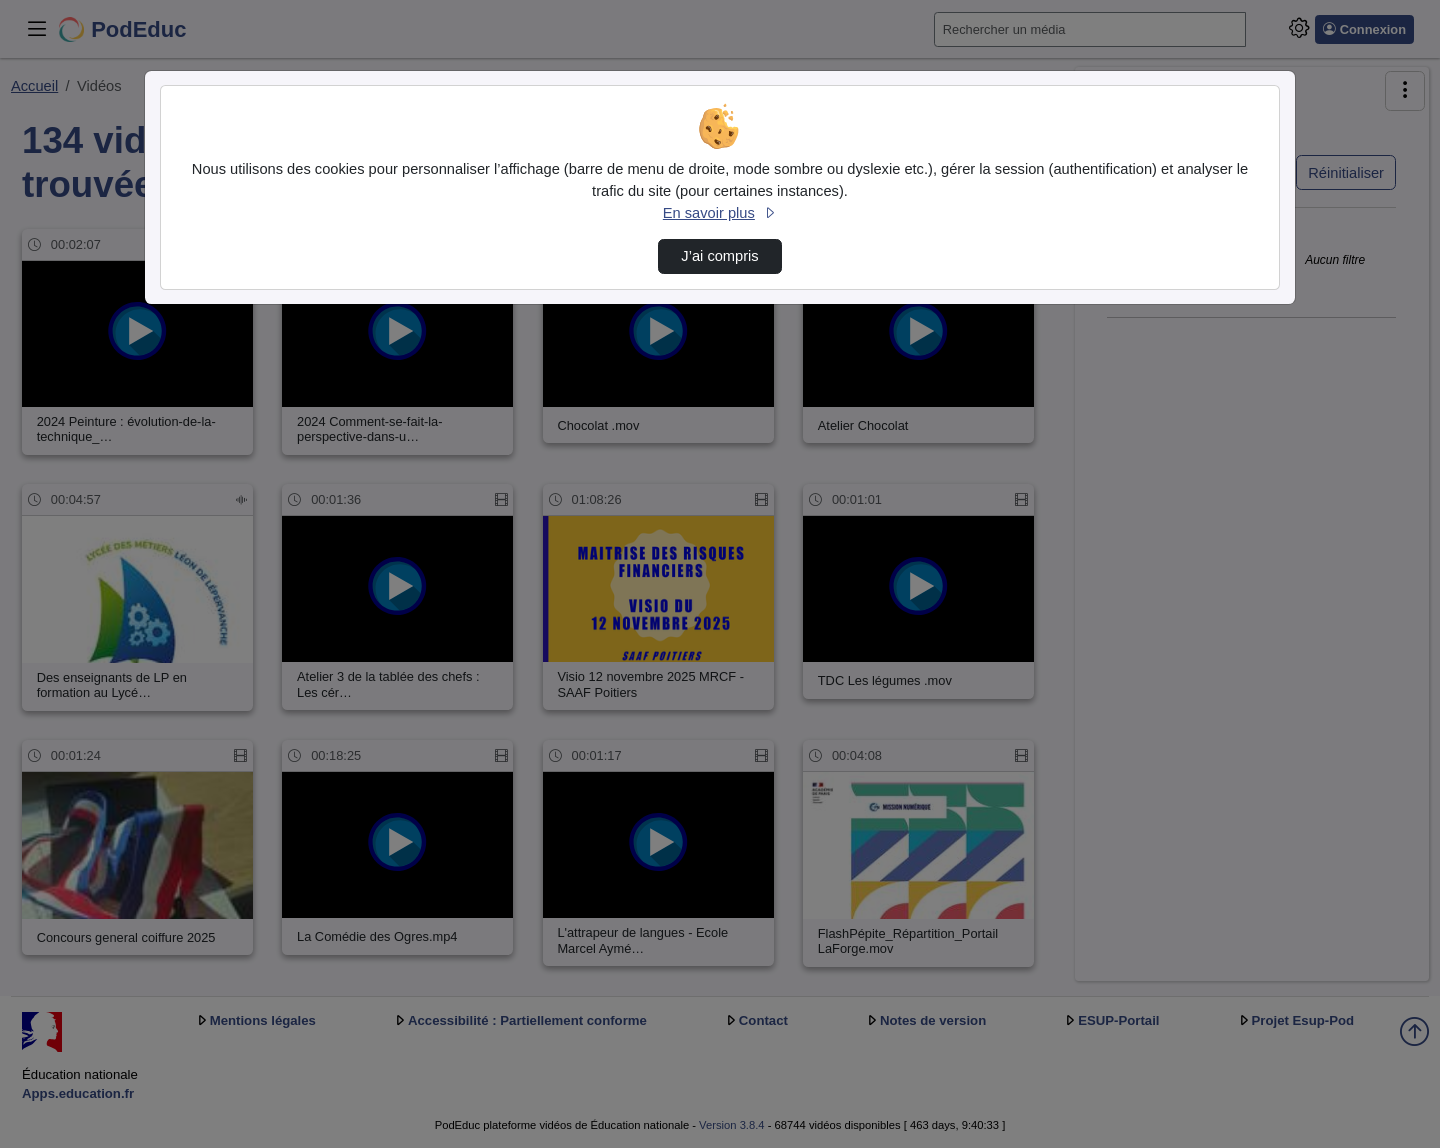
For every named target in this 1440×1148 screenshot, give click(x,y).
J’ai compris (719, 256)
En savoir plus (720, 213)
